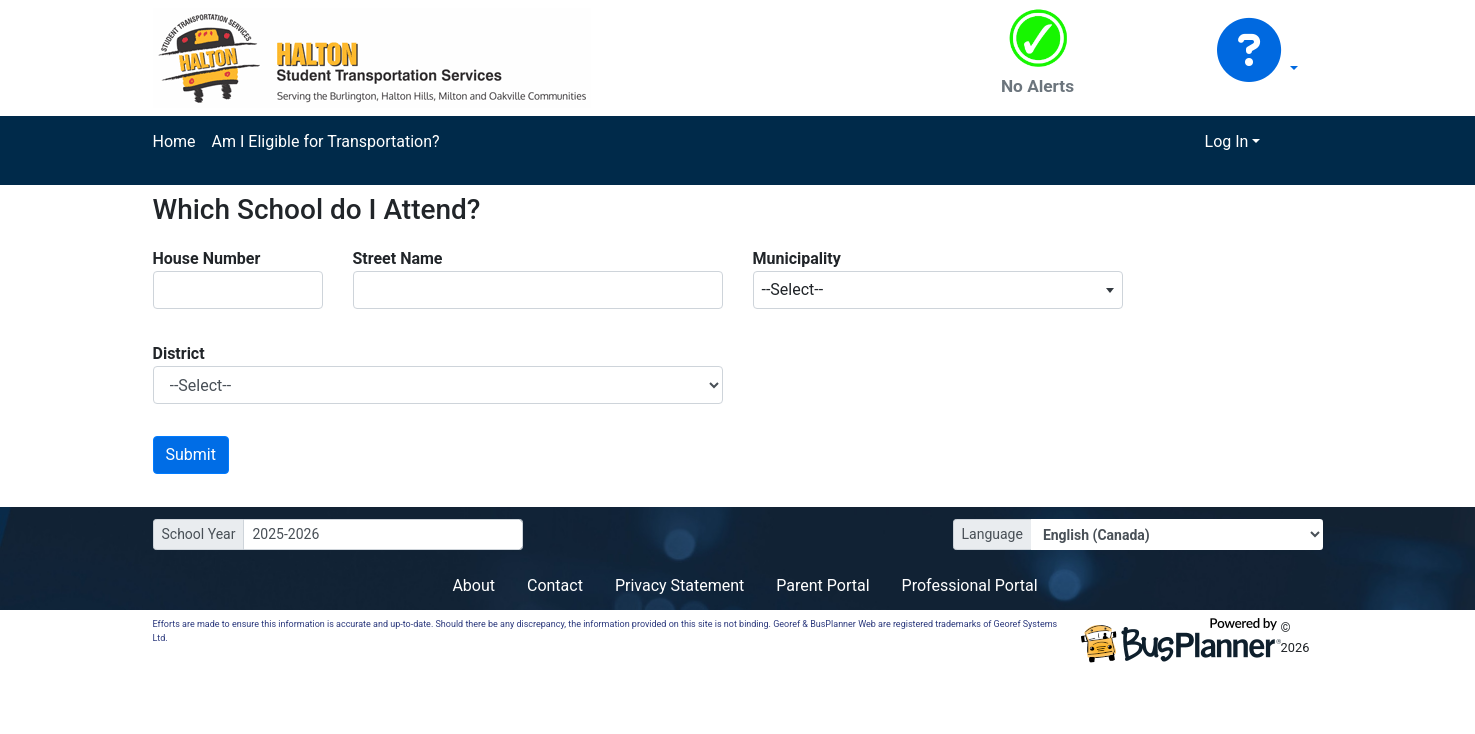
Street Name (398, 258)
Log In (1227, 141)
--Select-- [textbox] (793, 289)
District (179, 353)
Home (174, 141)
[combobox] (938, 290)
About (473, 585)
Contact (555, 585)
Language (992, 534)
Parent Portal (822, 585)
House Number (207, 258)
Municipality (797, 258)
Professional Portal (970, 585)
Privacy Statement (679, 585)
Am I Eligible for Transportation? (326, 141)
